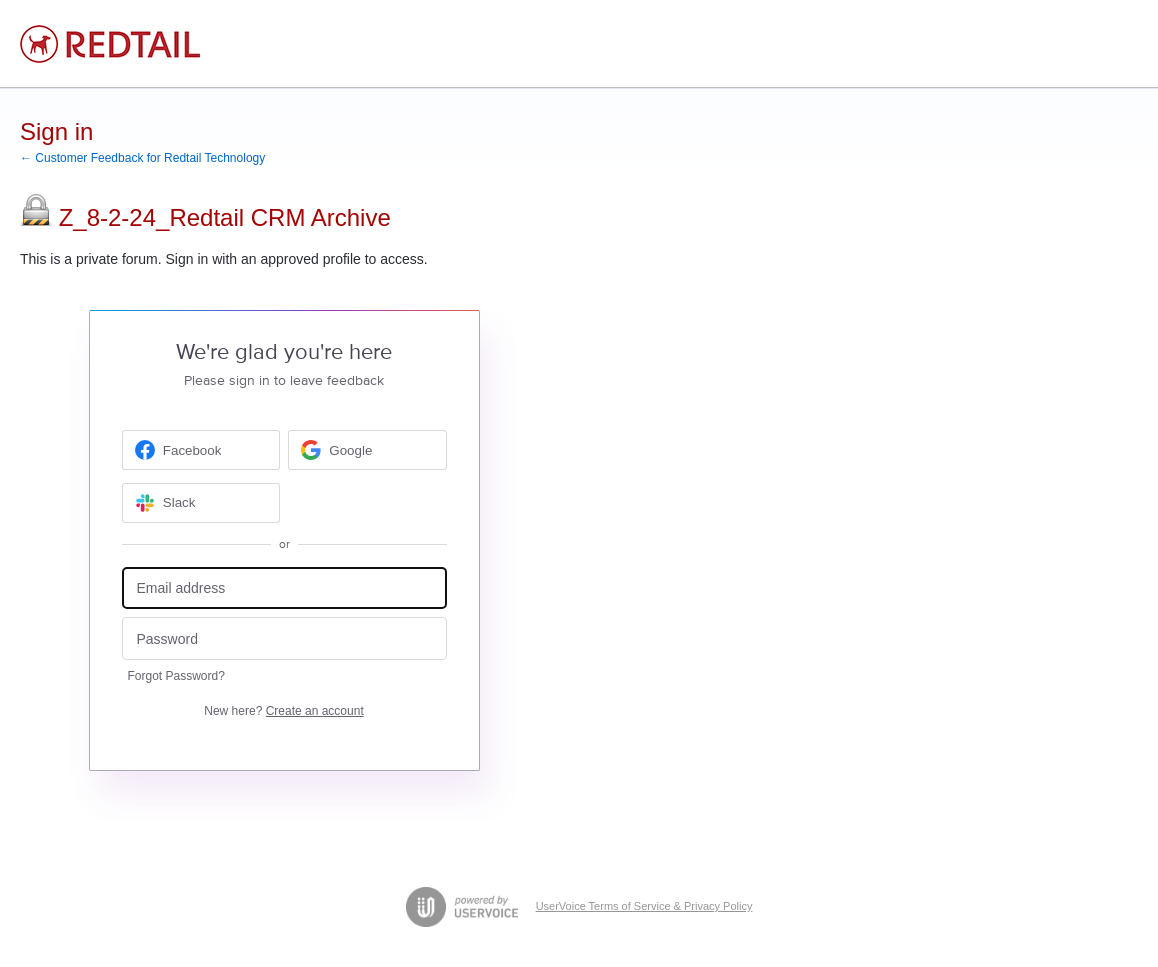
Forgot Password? (176, 676)
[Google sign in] (367, 450)
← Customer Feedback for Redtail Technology (142, 158)
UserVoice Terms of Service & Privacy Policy (644, 906)
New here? (283, 711)
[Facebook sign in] (201, 450)
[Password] (284, 638)
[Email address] (284, 588)
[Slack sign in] (201, 503)
